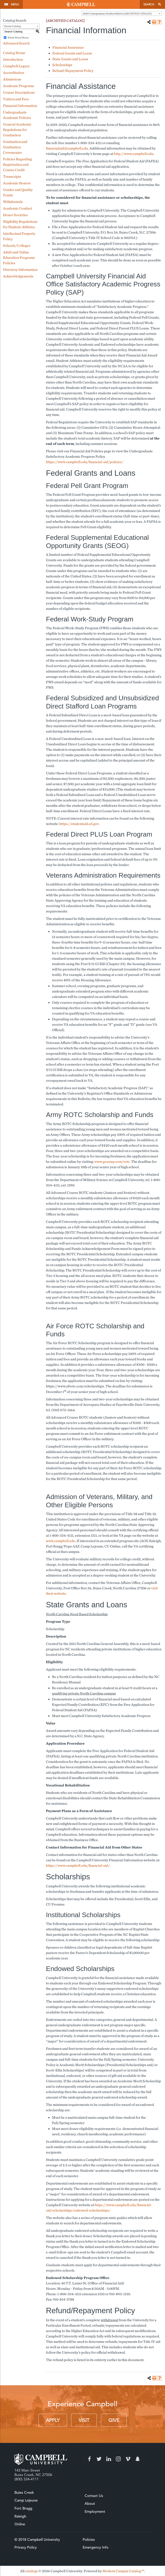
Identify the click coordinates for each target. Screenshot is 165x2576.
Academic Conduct (17, 208)
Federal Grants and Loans (72, 53)
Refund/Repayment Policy (72, 70)
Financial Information (20, 105)
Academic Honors (17, 183)
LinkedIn (108, 2459)
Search (148, 4)
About (90, 2503)
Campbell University (81, 4)
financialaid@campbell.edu (67, 148)
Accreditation (13, 72)
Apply (53, 2420)
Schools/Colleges (16, 245)
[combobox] (122, 13)
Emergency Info (95, 2547)
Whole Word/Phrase (18, 37)
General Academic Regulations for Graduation (17, 129)
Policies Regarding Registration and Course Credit (17, 164)
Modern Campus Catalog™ (123, 2571)
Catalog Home (14, 53)
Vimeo (128, 2459)
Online (19, 2524)
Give (113, 2420)
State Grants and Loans (70, 59)
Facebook (89, 2459)
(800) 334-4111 (26, 2479)
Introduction (13, 59)
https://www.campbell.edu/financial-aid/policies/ (84, 462)
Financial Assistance (68, 47)
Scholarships (62, 65)
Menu (15, 4)
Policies (89, 2539)
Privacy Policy (25, 2547)
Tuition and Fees (16, 99)
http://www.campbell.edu (133, 154)
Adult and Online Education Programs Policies (19, 257)
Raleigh (20, 2516)
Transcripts (12, 176)
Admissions (12, 79)
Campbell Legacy (16, 66)
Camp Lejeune (26, 2500)
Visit (84, 2420)
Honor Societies (15, 215)
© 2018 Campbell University (37, 2539)
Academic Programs (18, 86)
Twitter (99, 2459)
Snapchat (137, 2459)
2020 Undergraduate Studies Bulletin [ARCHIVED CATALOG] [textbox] (117, 13)
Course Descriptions (19, 92)
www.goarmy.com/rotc (112, 1161)
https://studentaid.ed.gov (79, 824)
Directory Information (20, 269)
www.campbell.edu (60, 1541)
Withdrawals (13, 202)
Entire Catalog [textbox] (12, 26)
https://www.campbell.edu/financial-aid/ (78, 1865)
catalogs (31, 2571)
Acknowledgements (18, 276)
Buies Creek (24, 2492)
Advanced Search (16, 43)
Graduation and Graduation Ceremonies (15, 147)
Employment (95, 2511)
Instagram (118, 2459)
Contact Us (94, 2495)
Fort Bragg (23, 2508)
